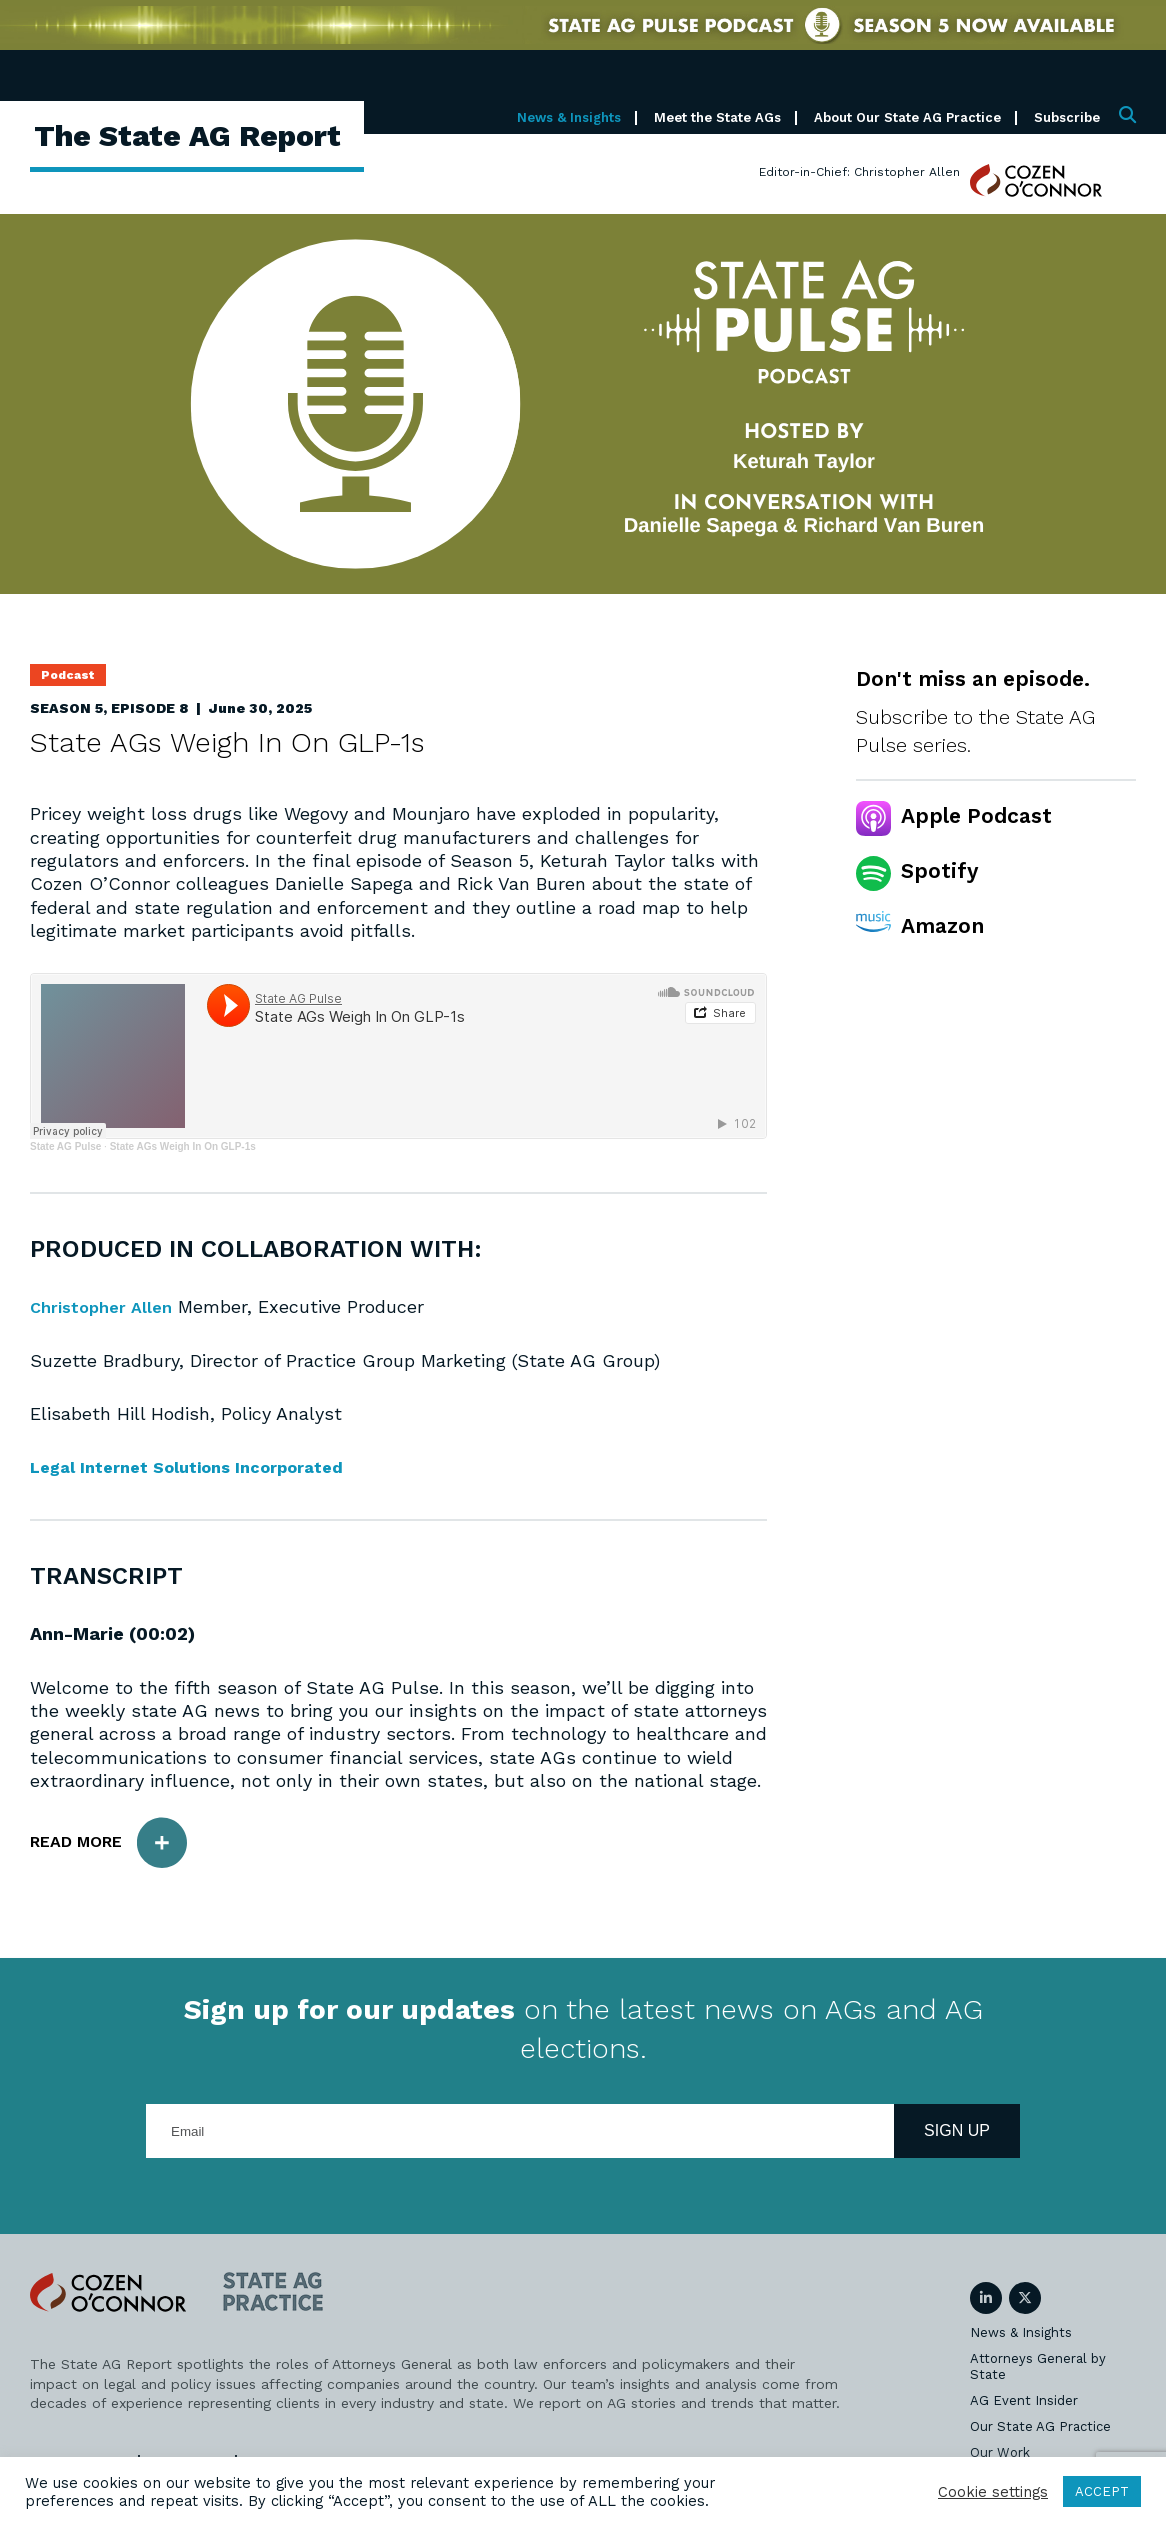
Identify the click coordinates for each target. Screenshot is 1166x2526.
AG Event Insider (1024, 2399)
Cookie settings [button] (993, 2492)
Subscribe (1067, 117)
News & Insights (569, 117)
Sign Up (957, 2129)
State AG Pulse (65, 1146)
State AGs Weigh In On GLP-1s (183, 1146)
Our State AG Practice (1040, 2425)
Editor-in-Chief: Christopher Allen (859, 172)
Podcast (68, 675)
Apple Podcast (976, 815)
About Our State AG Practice (907, 117)
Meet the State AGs (717, 117)
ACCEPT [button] (1102, 2491)
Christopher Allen (106, 1306)
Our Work (1000, 2451)
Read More (118, 1841)
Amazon (942, 925)
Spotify (939, 870)
